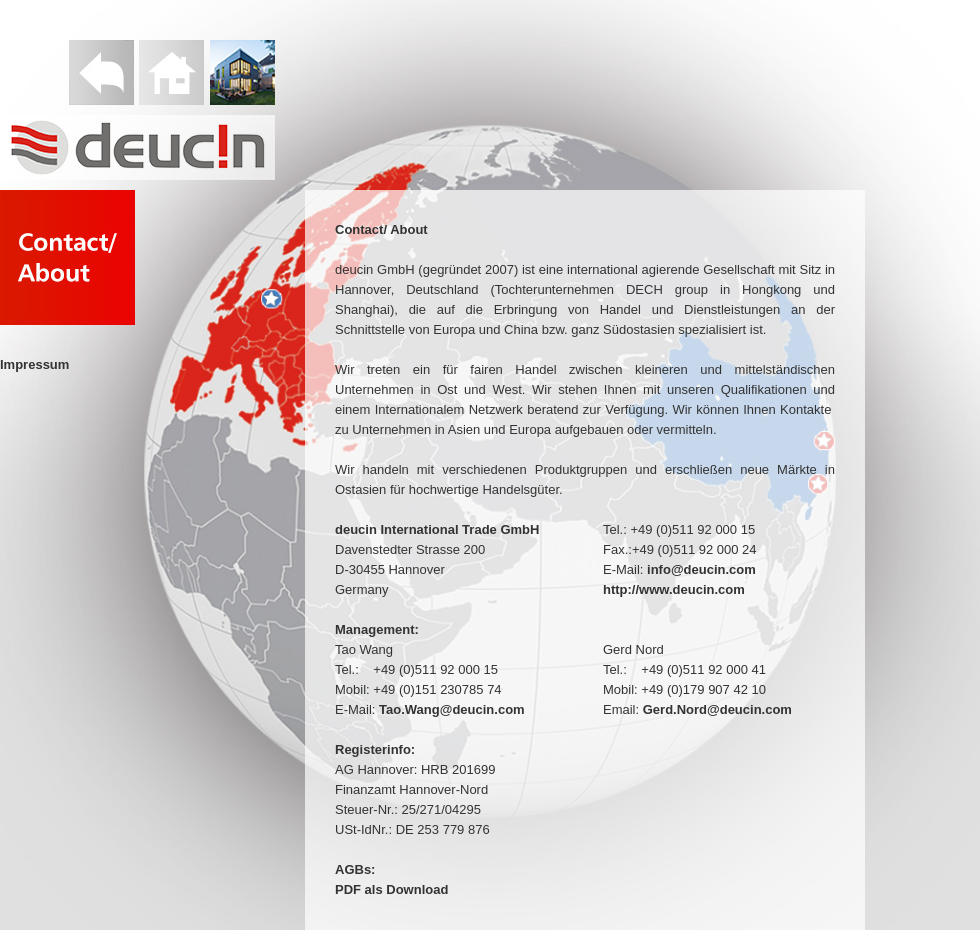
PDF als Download (391, 889)
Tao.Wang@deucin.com (452, 709)
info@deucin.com (701, 569)
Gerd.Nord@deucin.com (717, 709)
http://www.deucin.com (674, 589)
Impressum (34, 364)
